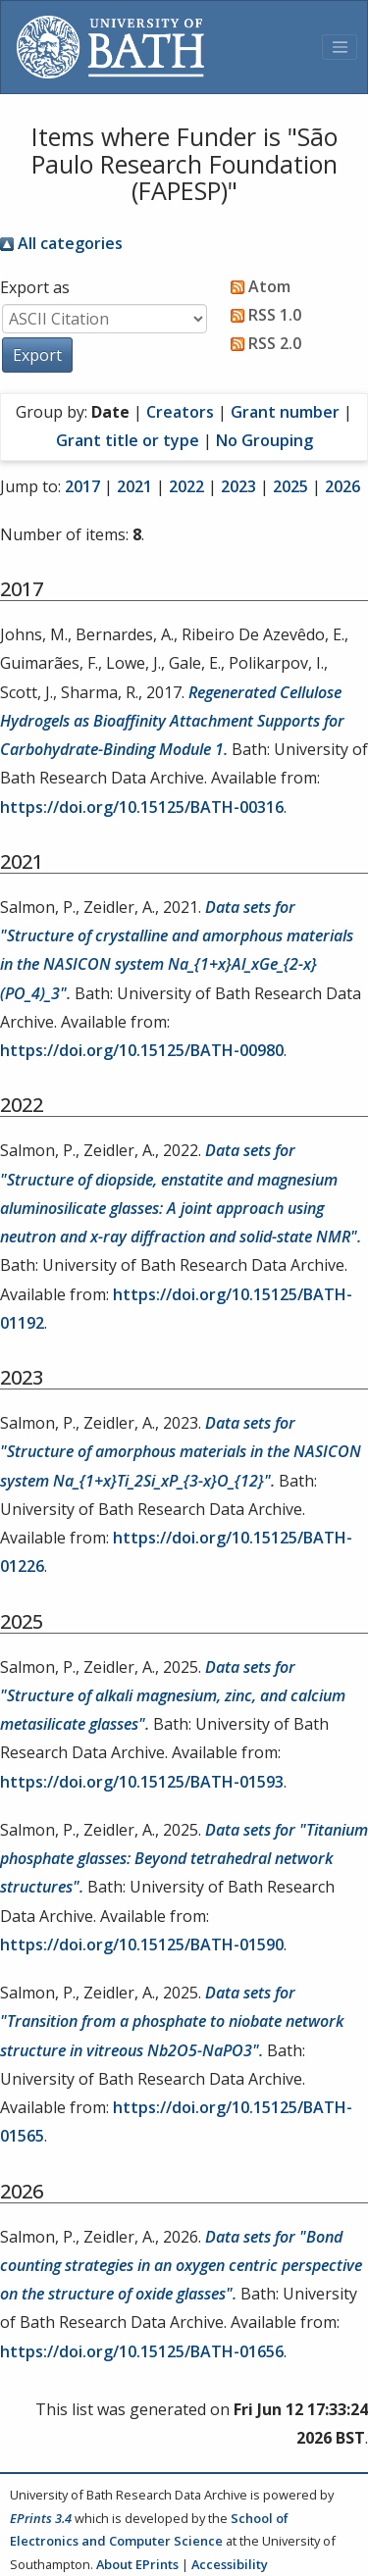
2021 (134, 486)
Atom (256, 286)
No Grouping (264, 440)
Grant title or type (127, 440)
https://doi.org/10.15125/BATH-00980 (142, 1050)
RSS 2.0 (262, 343)
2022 (186, 486)
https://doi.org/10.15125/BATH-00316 (142, 807)
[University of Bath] (110, 47)
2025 (290, 486)
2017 (82, 486)
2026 (342, 486)
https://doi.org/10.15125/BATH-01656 (142, 2351)
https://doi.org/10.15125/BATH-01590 (142, 1944)
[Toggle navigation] (339, 47)
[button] (37, 355)
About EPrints (137, 2564)
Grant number (285, 412)
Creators (180, 412)
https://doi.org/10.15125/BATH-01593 (142, 1782)
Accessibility (229, 2564)
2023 (238, 486)
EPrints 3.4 (41, 2518)
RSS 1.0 (262, 315)
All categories (61, 243)
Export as (35, 287)
